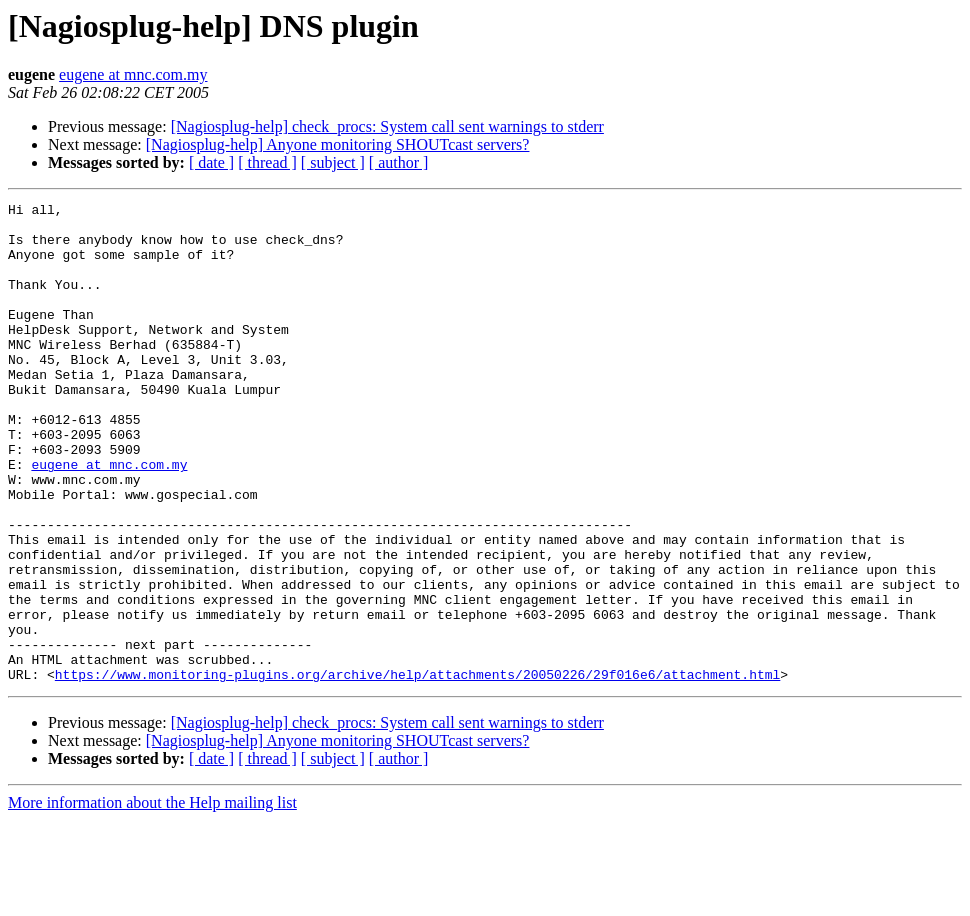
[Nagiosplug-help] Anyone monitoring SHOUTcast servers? (338, 144)
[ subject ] (333, 162)
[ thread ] (267, 162)
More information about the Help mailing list (152, 898)
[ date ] (211, 162)
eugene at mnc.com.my (133, 74)
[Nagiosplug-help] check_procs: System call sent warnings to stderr (387, 126)
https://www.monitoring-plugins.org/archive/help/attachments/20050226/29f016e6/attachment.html (417, 770)
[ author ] (399, 162)
